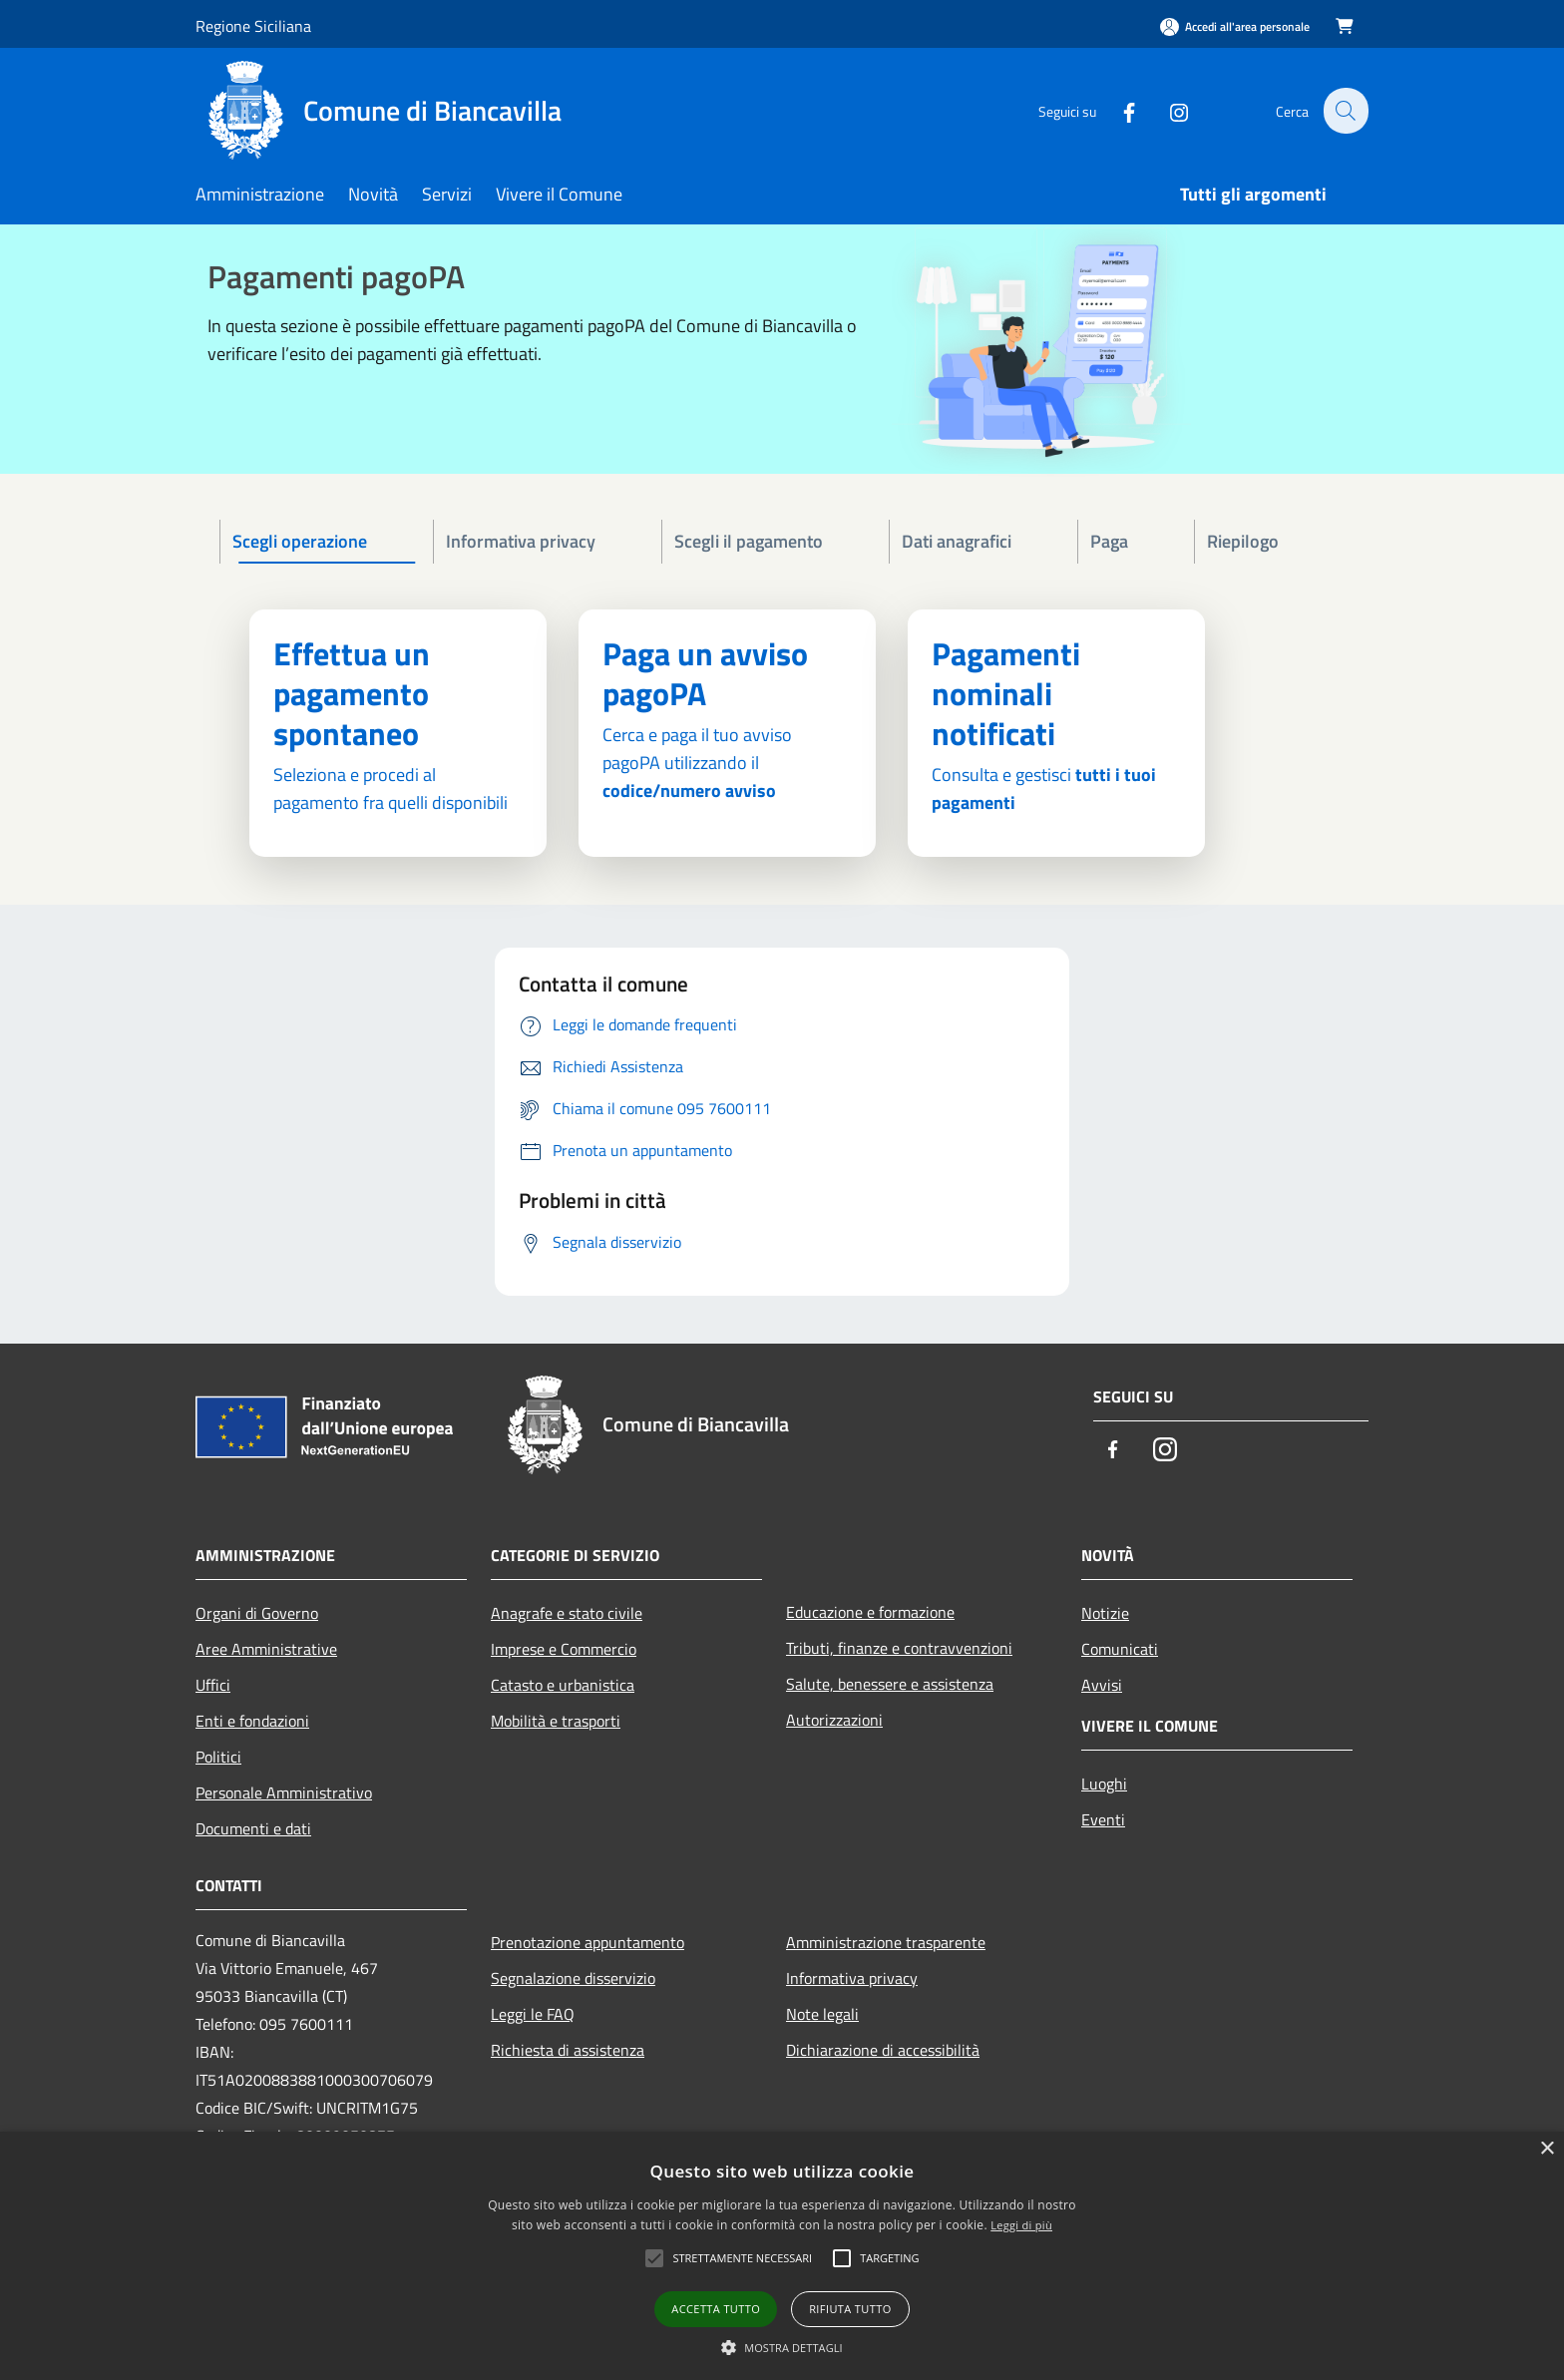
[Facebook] (1117, 110)
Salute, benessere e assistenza (889, 1684)
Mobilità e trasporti (555, 1721)
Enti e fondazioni (252, 1721)
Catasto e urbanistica (562, 1685)
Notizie (1105, 1613)
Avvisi (1101, 1685)
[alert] (782, 2256)
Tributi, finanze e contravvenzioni (899, 1648)
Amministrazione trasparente (885, 1942)
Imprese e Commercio (563, 1649)
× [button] (1546, 2149)
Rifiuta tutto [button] (850, 2308)
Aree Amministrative (266, 1649)
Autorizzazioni (834, 1720)
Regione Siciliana (253, 26)
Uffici (213, 1685)
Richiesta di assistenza (567, 2050)
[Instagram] (1167, 110)
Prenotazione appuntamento (587, 1942)
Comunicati (1119, 1649)
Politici (218, 1757)
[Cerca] (1344, 111)
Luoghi (1104, 1783)
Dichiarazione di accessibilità (882, 2050)
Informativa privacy (852, 1978)
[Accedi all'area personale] (1235, 26)
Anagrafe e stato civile (566, 1613)
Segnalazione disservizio (573, 1978)
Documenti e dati (253, 1828)
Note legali (822, 2014)
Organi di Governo (257, 1613)
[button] (782, 2347)
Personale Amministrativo (284, 1792)
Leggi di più (1021, 2224)
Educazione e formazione (870, 1612)
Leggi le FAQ (533, 2014)
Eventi (1103, 1819)
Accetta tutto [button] (715, 2308)
